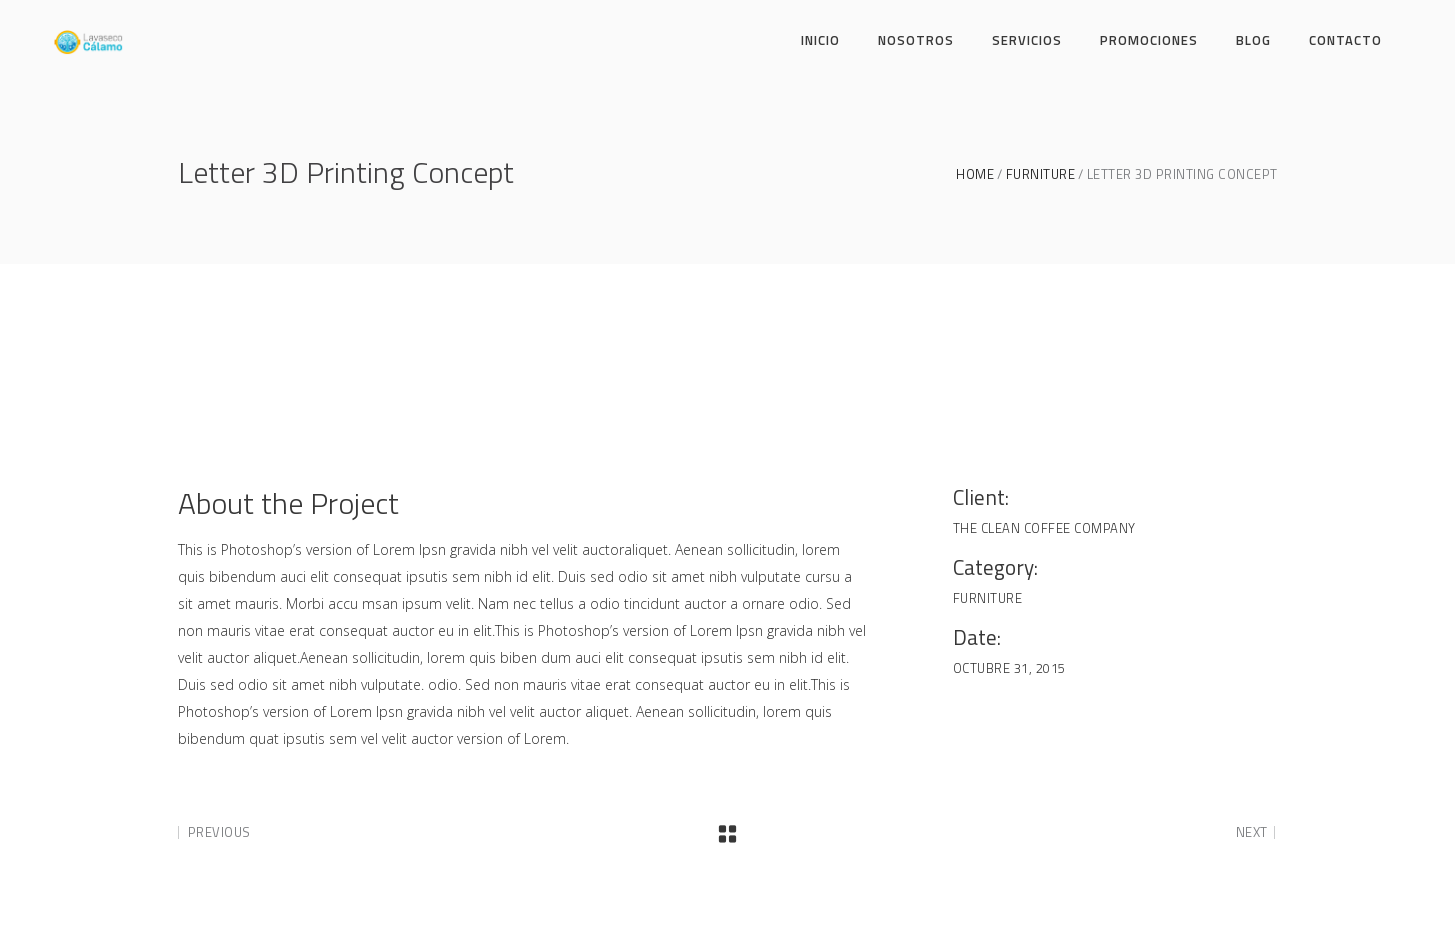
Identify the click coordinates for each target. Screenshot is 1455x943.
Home (975, 174)
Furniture (1041, 174)
